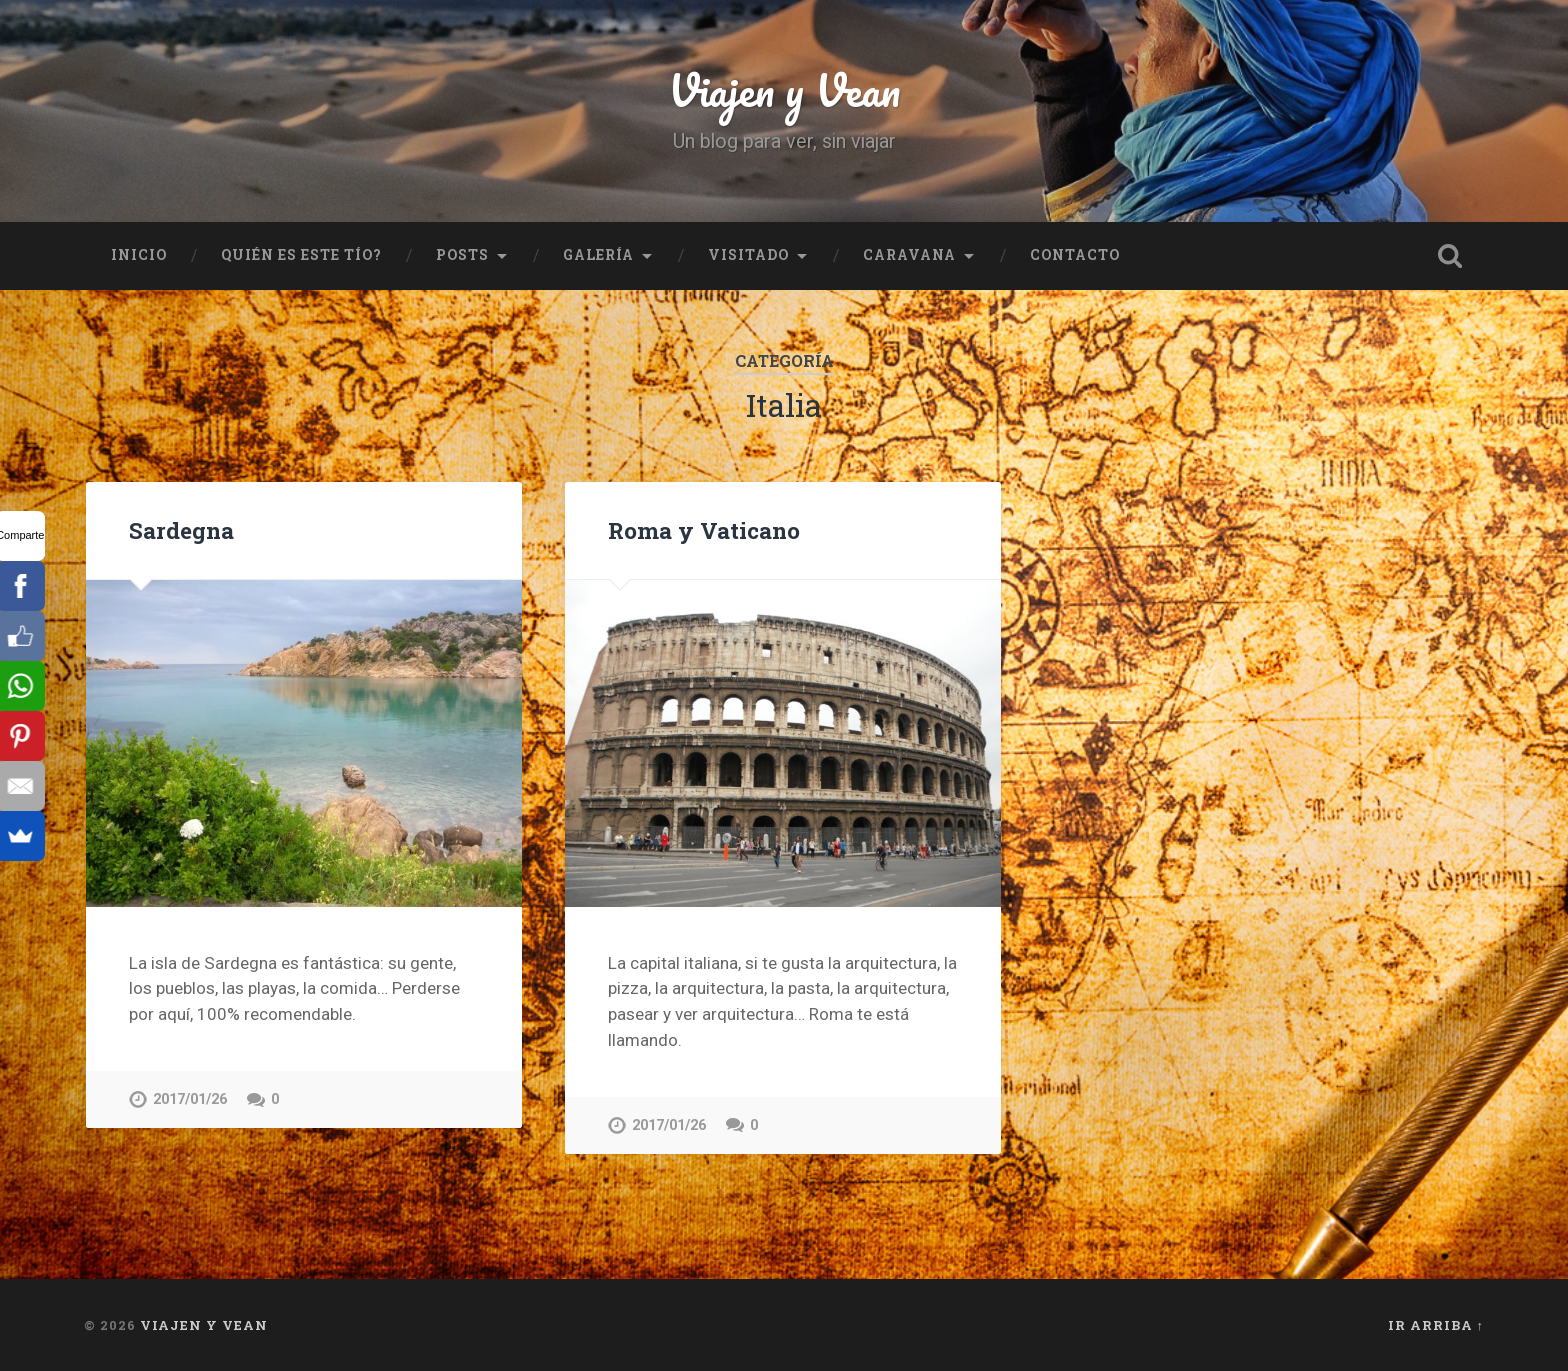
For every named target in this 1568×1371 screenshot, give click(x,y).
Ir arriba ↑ (1436, 1325)
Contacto (1075, 255)
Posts (462, 255)
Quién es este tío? (301, 255)
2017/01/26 (190, 1099)
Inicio (139, 255)
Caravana (909, 255)
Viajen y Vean (784, 89)
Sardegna (181, 530)
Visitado (748, 255)
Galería (598, 255)
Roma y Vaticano (704, 530)
